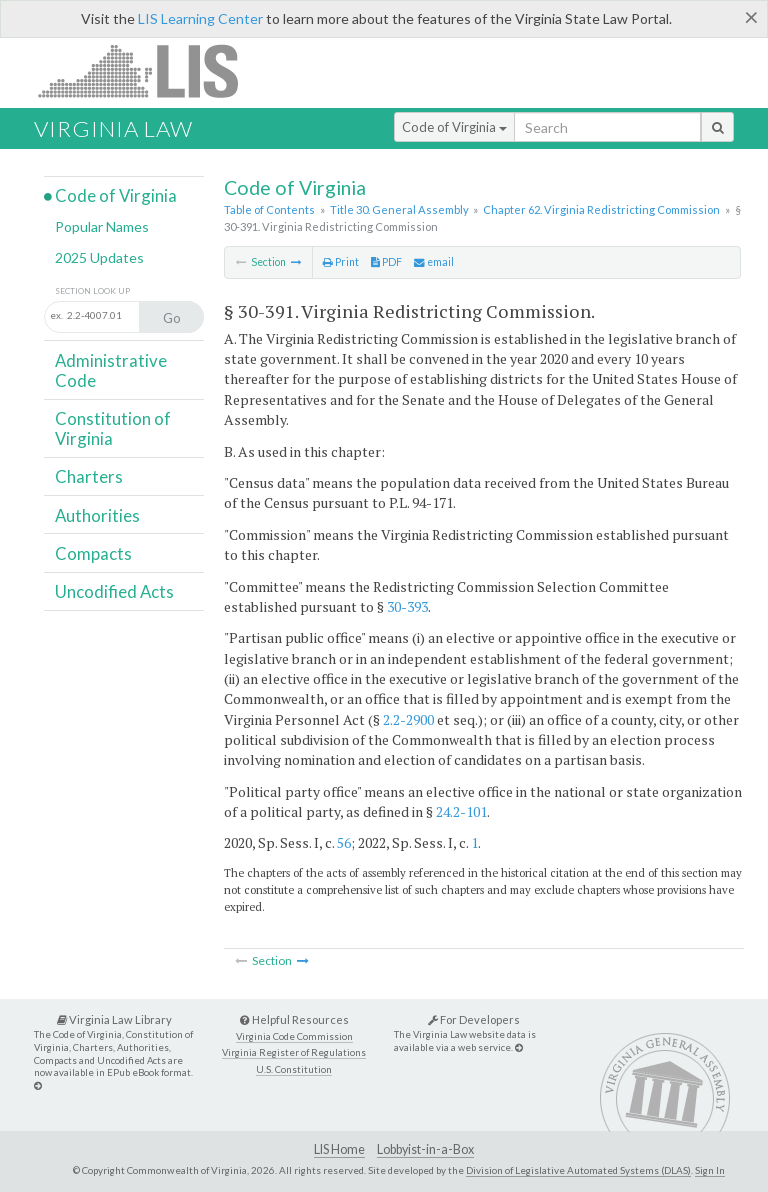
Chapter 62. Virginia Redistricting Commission (601, 209)
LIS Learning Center (200, 18)
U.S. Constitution (294, 1069)
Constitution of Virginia (113, 428)
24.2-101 (461, 811)
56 (344, 842)
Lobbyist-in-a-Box (425, 1149)
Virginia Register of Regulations (294, 1052)
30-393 (407, 606)
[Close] (751, 17)
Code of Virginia (454, 127)
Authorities (97, 515)
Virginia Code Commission (294, 1036)
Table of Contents (269, 209)
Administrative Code (111, 370)
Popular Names (102, 226)
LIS (149, 70)
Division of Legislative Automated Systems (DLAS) (578, 1170)
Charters (89, 476)
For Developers (474, 1019)
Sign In (710, 1170)
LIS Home (339, 1149)
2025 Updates (99, 257)
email (434, 262)
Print (341, 262)
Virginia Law (113, 128)
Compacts (93, 553)
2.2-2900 (408, 719)
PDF (386, 262)
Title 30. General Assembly (399, 209)
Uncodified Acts (114, 591)
